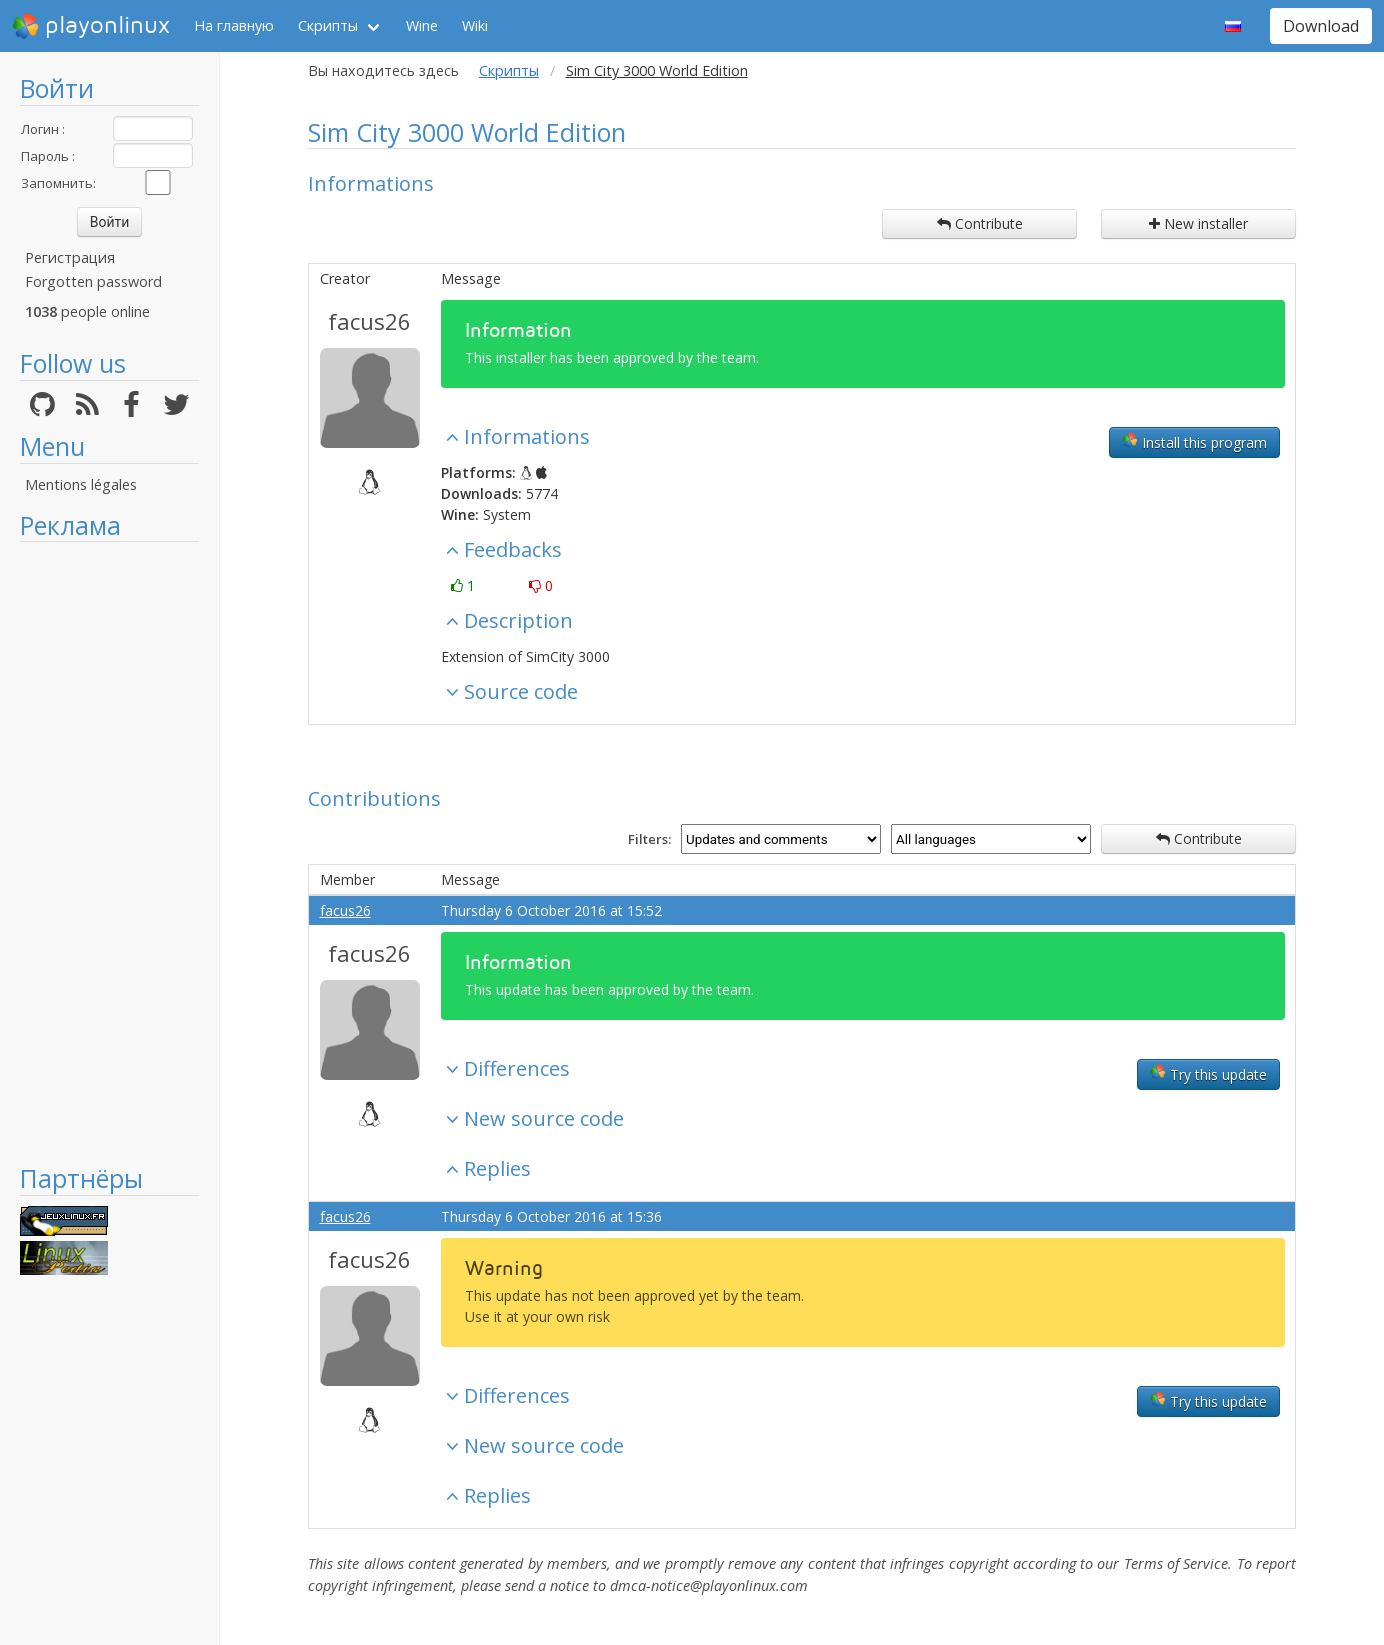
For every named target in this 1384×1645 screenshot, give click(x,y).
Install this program (1194, 442)
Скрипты (328, 25)
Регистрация (70, 257)
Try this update (1208, 1074)
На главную (234, 25)
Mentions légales (81, 484)
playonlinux (91, 26)
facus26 (369, 321)
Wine (422, 25)
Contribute (980, 223)
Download (1321, 26)
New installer (1198, 223)
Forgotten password (93, 281)
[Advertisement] (109, 852)
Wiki (475, 25)
